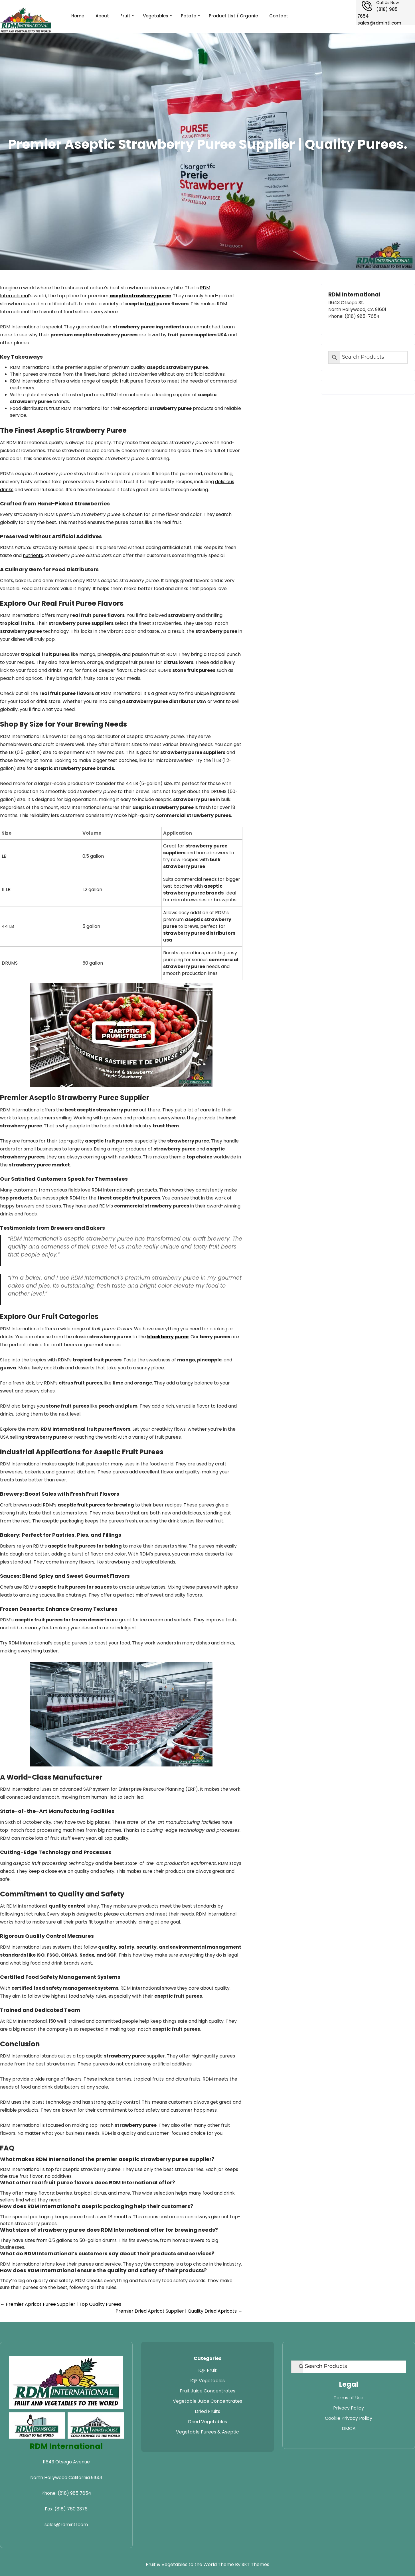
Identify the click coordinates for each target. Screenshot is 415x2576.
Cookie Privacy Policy (348, 2418)
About (102, 16)
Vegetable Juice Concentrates (207, 2401)
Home (77, 16)
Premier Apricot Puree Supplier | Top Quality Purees (60, 2304)
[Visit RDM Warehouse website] (96, 2425)
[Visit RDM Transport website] (37, 2425)
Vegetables (155, 16)
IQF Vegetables (207, 2380)
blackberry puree (168, 1336)
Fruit (125, 16)
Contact (278, 16)
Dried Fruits (207, 2411)
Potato (188, 16)
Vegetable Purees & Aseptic (207, 2432)
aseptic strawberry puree (140, 295)
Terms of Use (348, 2397)
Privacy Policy (348, 2408)
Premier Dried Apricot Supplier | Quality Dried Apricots (179, 2311)
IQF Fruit (207, 2370)
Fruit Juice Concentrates (207, 2391)
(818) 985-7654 (362, 316)
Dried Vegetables (207, 2421)
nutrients (33, 555)
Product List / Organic (233, 16)
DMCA (349, 2428)
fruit (150, 303)
